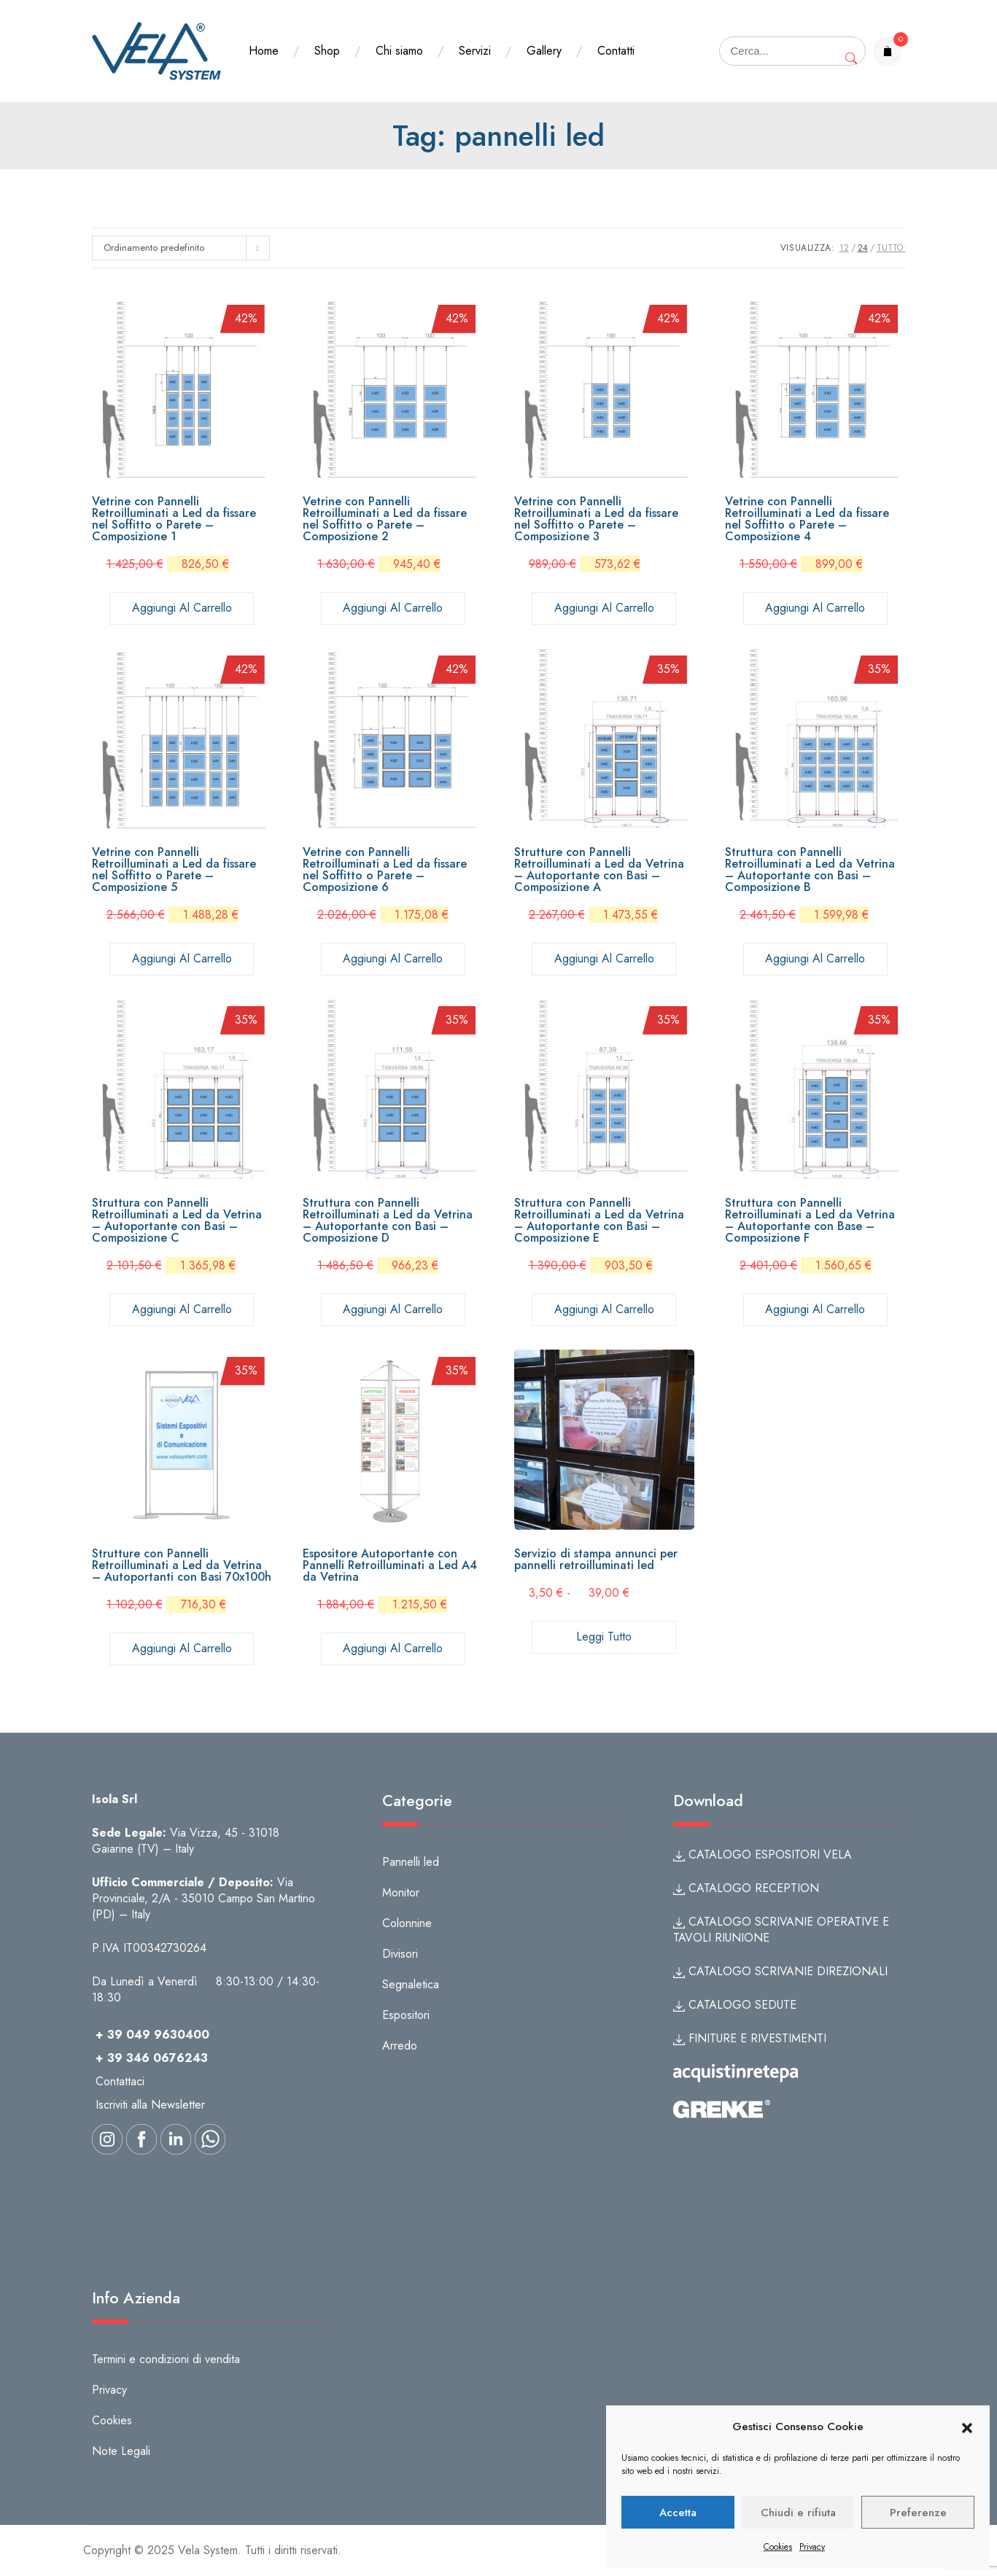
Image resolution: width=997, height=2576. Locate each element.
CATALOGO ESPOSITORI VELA (762, 1854)
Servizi (475, 50)
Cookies (778, 2546)
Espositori (406, 2015)
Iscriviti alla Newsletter (150, 2104)
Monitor (400, 1892)
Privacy (812, 2546)
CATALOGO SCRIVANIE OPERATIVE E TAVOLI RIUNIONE (781, 1929)
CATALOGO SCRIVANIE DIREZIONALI (780, 1971)
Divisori (400, 1953)
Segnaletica (410, 1984)
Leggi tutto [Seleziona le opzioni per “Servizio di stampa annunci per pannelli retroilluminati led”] (604, 1636)
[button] (967, 2427)
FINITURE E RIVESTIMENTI (749, 2038)
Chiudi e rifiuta (798, 2513)
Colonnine (407, 1923)
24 (863, 247)
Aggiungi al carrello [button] (182, 607)
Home (264, 50)
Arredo (399, 2045)
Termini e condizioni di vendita (166, 2359)
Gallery (544, 50)
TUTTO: (891, 247)
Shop (327, 50)
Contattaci (120, 2081)
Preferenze (918, 2513)
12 (844, 247)
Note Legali (121, 2451)
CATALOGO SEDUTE (734, 2004)
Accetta (678, 2513)
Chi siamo (399, 50)
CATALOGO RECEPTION (746, 1888)
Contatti (616, 50)
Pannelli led (410, 1861)
